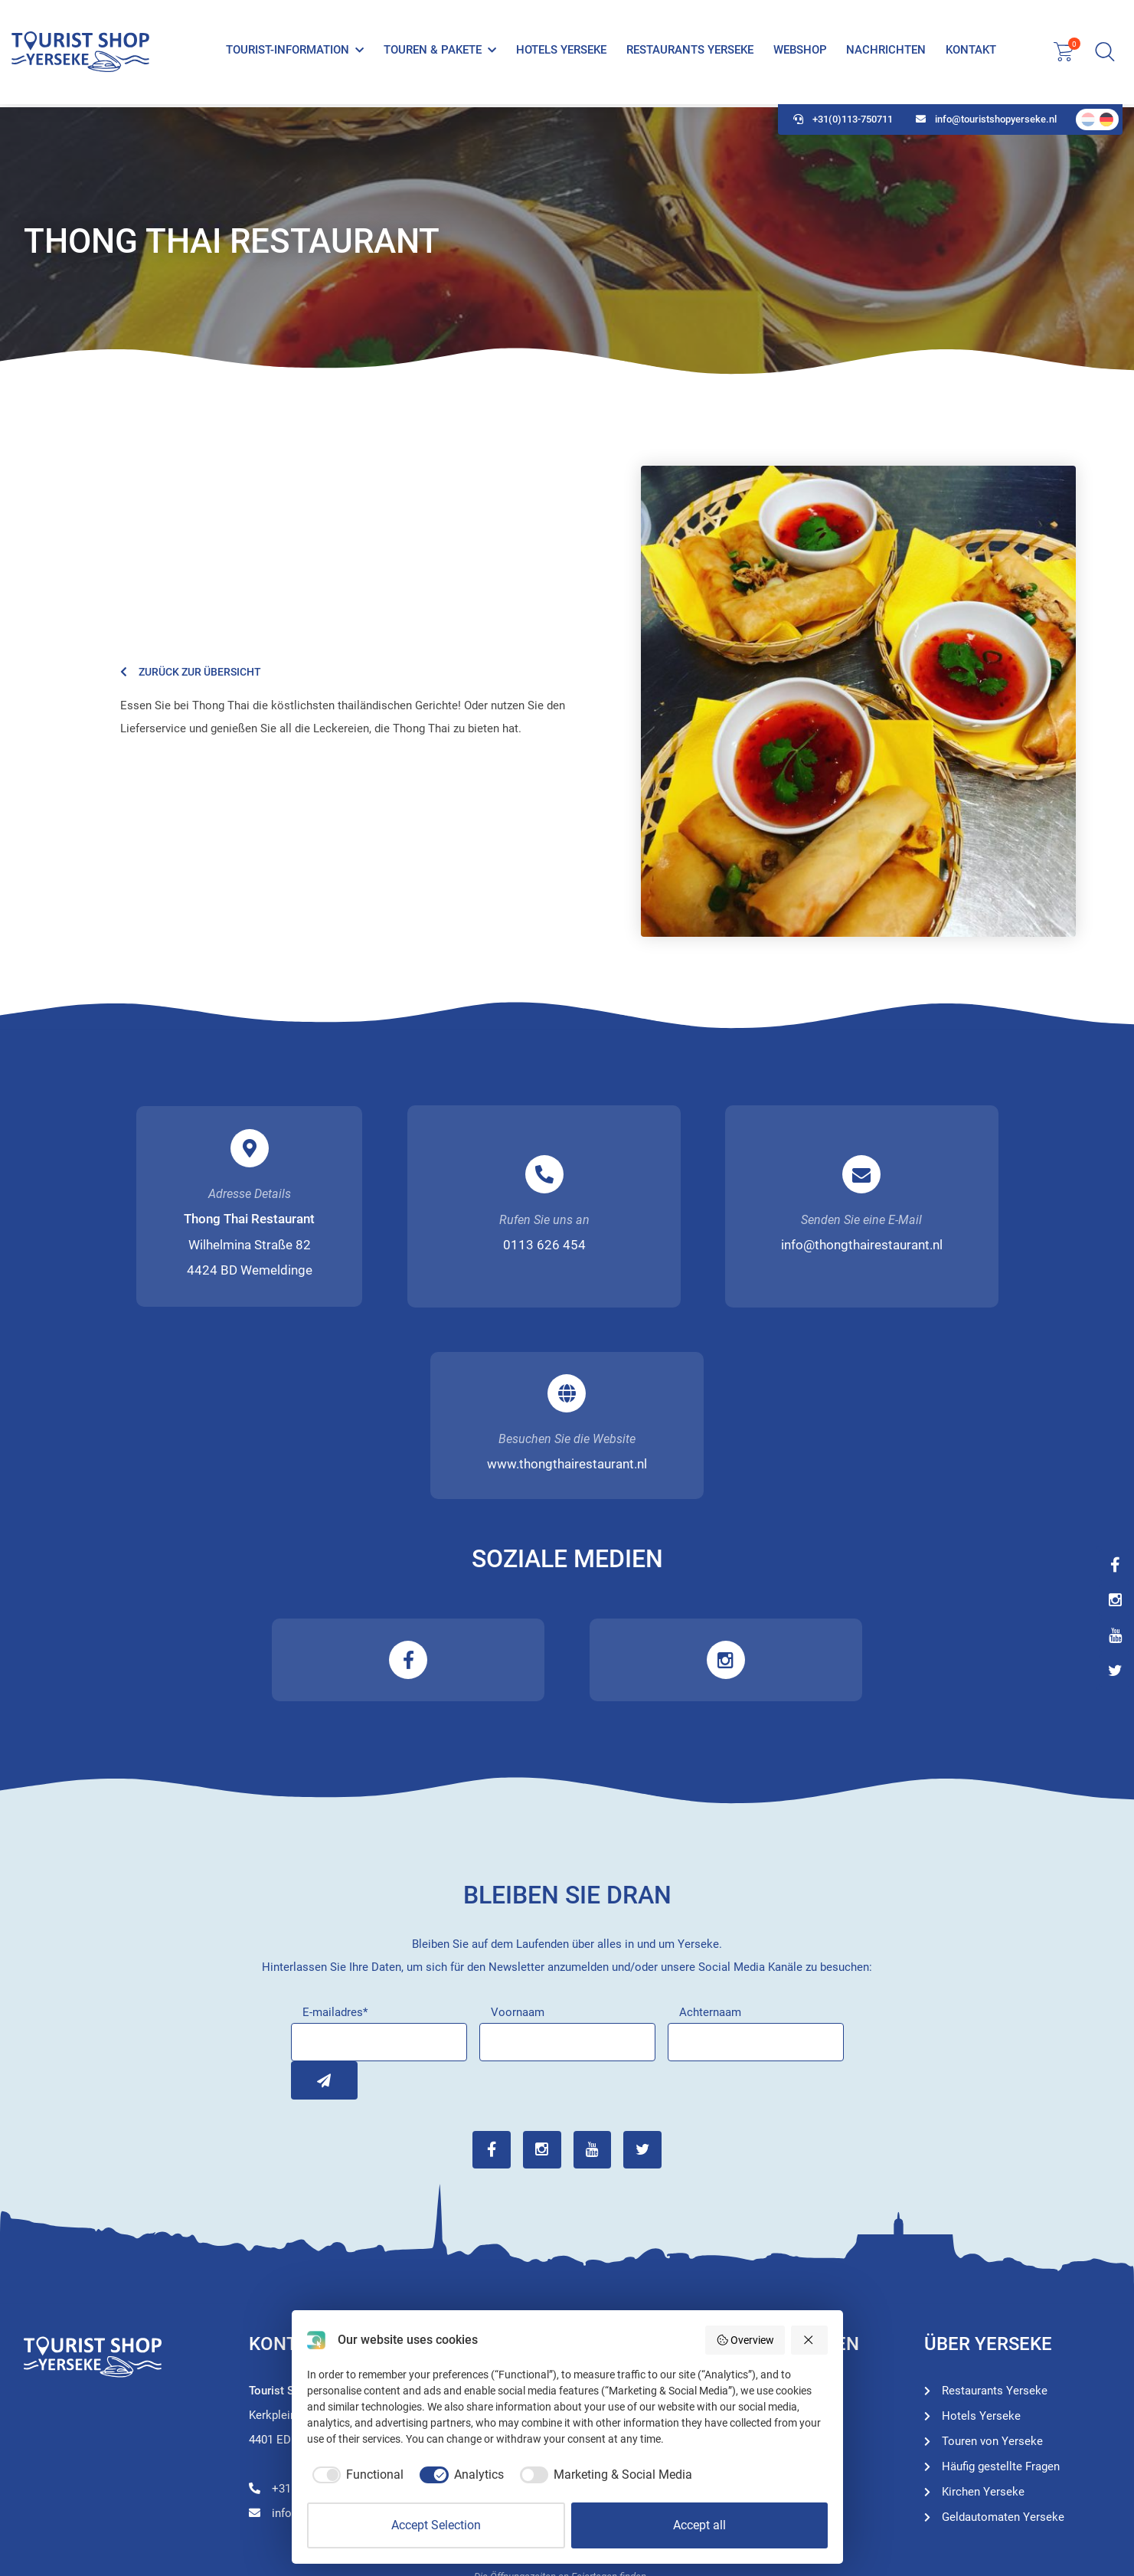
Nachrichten (886, 52)
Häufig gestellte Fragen (1001, 2276)
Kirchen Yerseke (983, 2302)
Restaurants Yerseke (689, 52)
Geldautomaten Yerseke (1003, 2327)
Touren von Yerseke (767, 2226)
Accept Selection (436, 2525)
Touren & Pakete (433, 52)
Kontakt (971, 52)
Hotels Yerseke (561, 52)
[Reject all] (809, 2340)
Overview (745, 2340)
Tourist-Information (287, 52)
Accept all (699, 2525)
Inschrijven (310, 1890)
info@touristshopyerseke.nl (986, 123)
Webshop (799, 52)
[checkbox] (355, 2475)
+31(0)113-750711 (843, 123)
